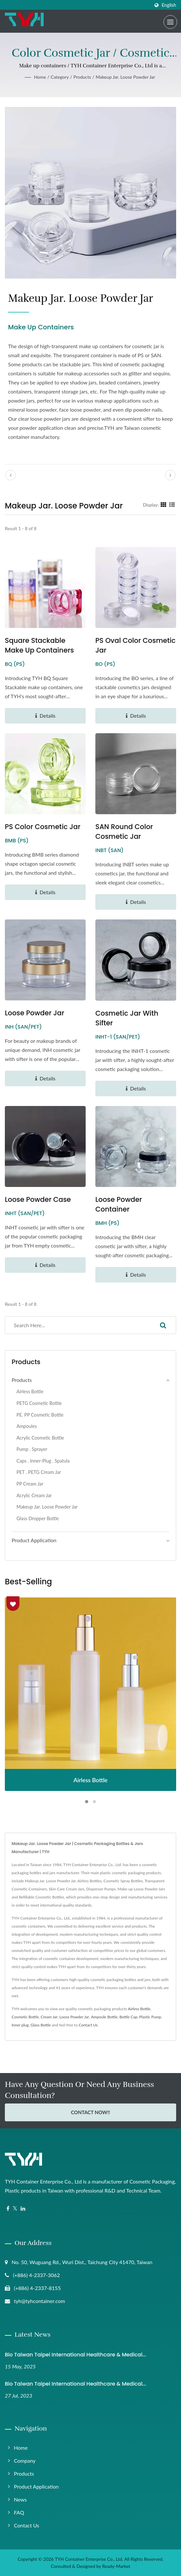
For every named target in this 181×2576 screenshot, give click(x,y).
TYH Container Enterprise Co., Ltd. (89, 2559)
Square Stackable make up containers (39, 645)
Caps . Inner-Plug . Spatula (42, 1461)
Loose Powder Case (38, 1199)
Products (82, 77)
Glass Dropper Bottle (37, 1518)
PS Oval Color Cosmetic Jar (135, 645)
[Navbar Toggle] (170, 22)
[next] (170, 475)
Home (40, 77)
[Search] (77, 1325)
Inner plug (20, 2025)
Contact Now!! (90, 2112)
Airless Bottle (30, 1391)
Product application (34, 1540)
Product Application (36, 2486)
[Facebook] (7, 2208)
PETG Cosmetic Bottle (39, 1403)
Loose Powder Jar (34, 1013)
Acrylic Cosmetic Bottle (40, 1438)
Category (60, 77)
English (169, 5)
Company (25, 2460)
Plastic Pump (150, 2016)
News (20, 2499)
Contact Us (88, 2025)
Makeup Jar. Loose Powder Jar (125, 77)
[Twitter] (15, 2208)
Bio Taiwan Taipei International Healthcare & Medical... (75, 2354)
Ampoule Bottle (104, 2016)
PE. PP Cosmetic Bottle (39, 1415)
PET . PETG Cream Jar (38, 1472)
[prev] (10, 475)
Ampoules (26, 1426)
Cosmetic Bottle (25, 2016)
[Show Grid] (163, 504)
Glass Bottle (40, 2025)
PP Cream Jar (29, 1484)
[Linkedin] (23, 2208)
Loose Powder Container (118, 1204)
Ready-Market (116, 2566)
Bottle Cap (128, 2016)
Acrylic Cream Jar (34, 1495)
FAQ (19, 2512)
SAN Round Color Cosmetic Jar (124, 831)
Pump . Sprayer (31, 1449)
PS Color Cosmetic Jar (42, 826)
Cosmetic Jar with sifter (126, 1018)
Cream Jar (49, 2016)
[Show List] (172, 504)
